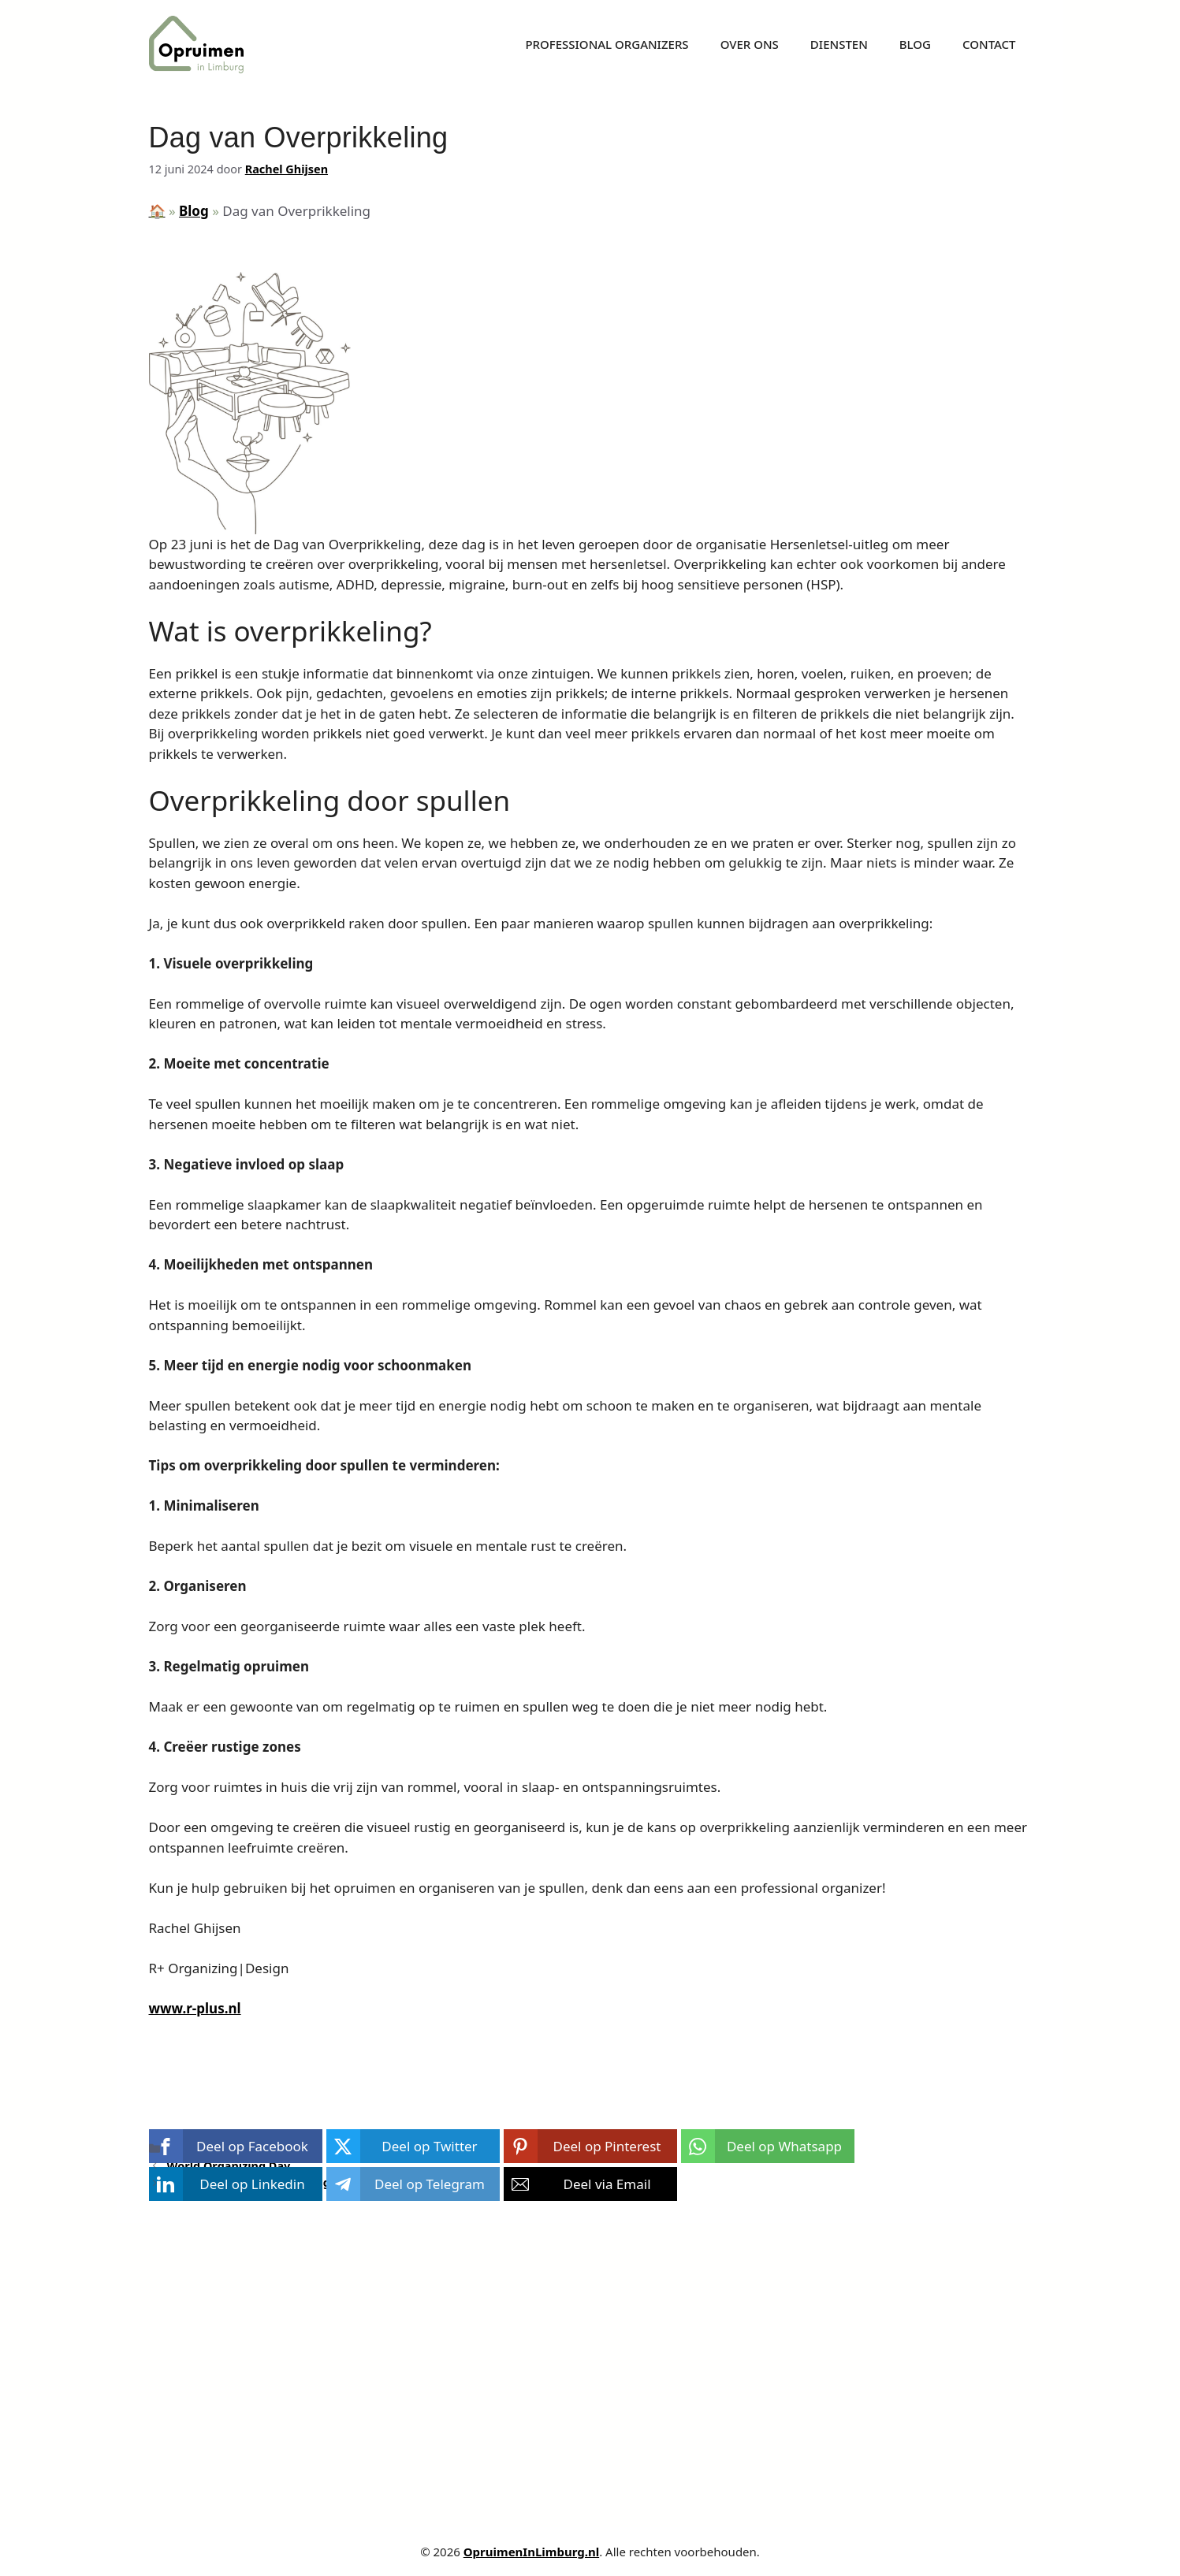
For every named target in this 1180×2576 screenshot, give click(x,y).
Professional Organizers (606, 44)
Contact (989, 44)
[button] (235, 2146)
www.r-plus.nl (195, 2008)
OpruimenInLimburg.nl (531, 2551)
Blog (915, 44)
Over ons (749, 44)
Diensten (839, 44)
